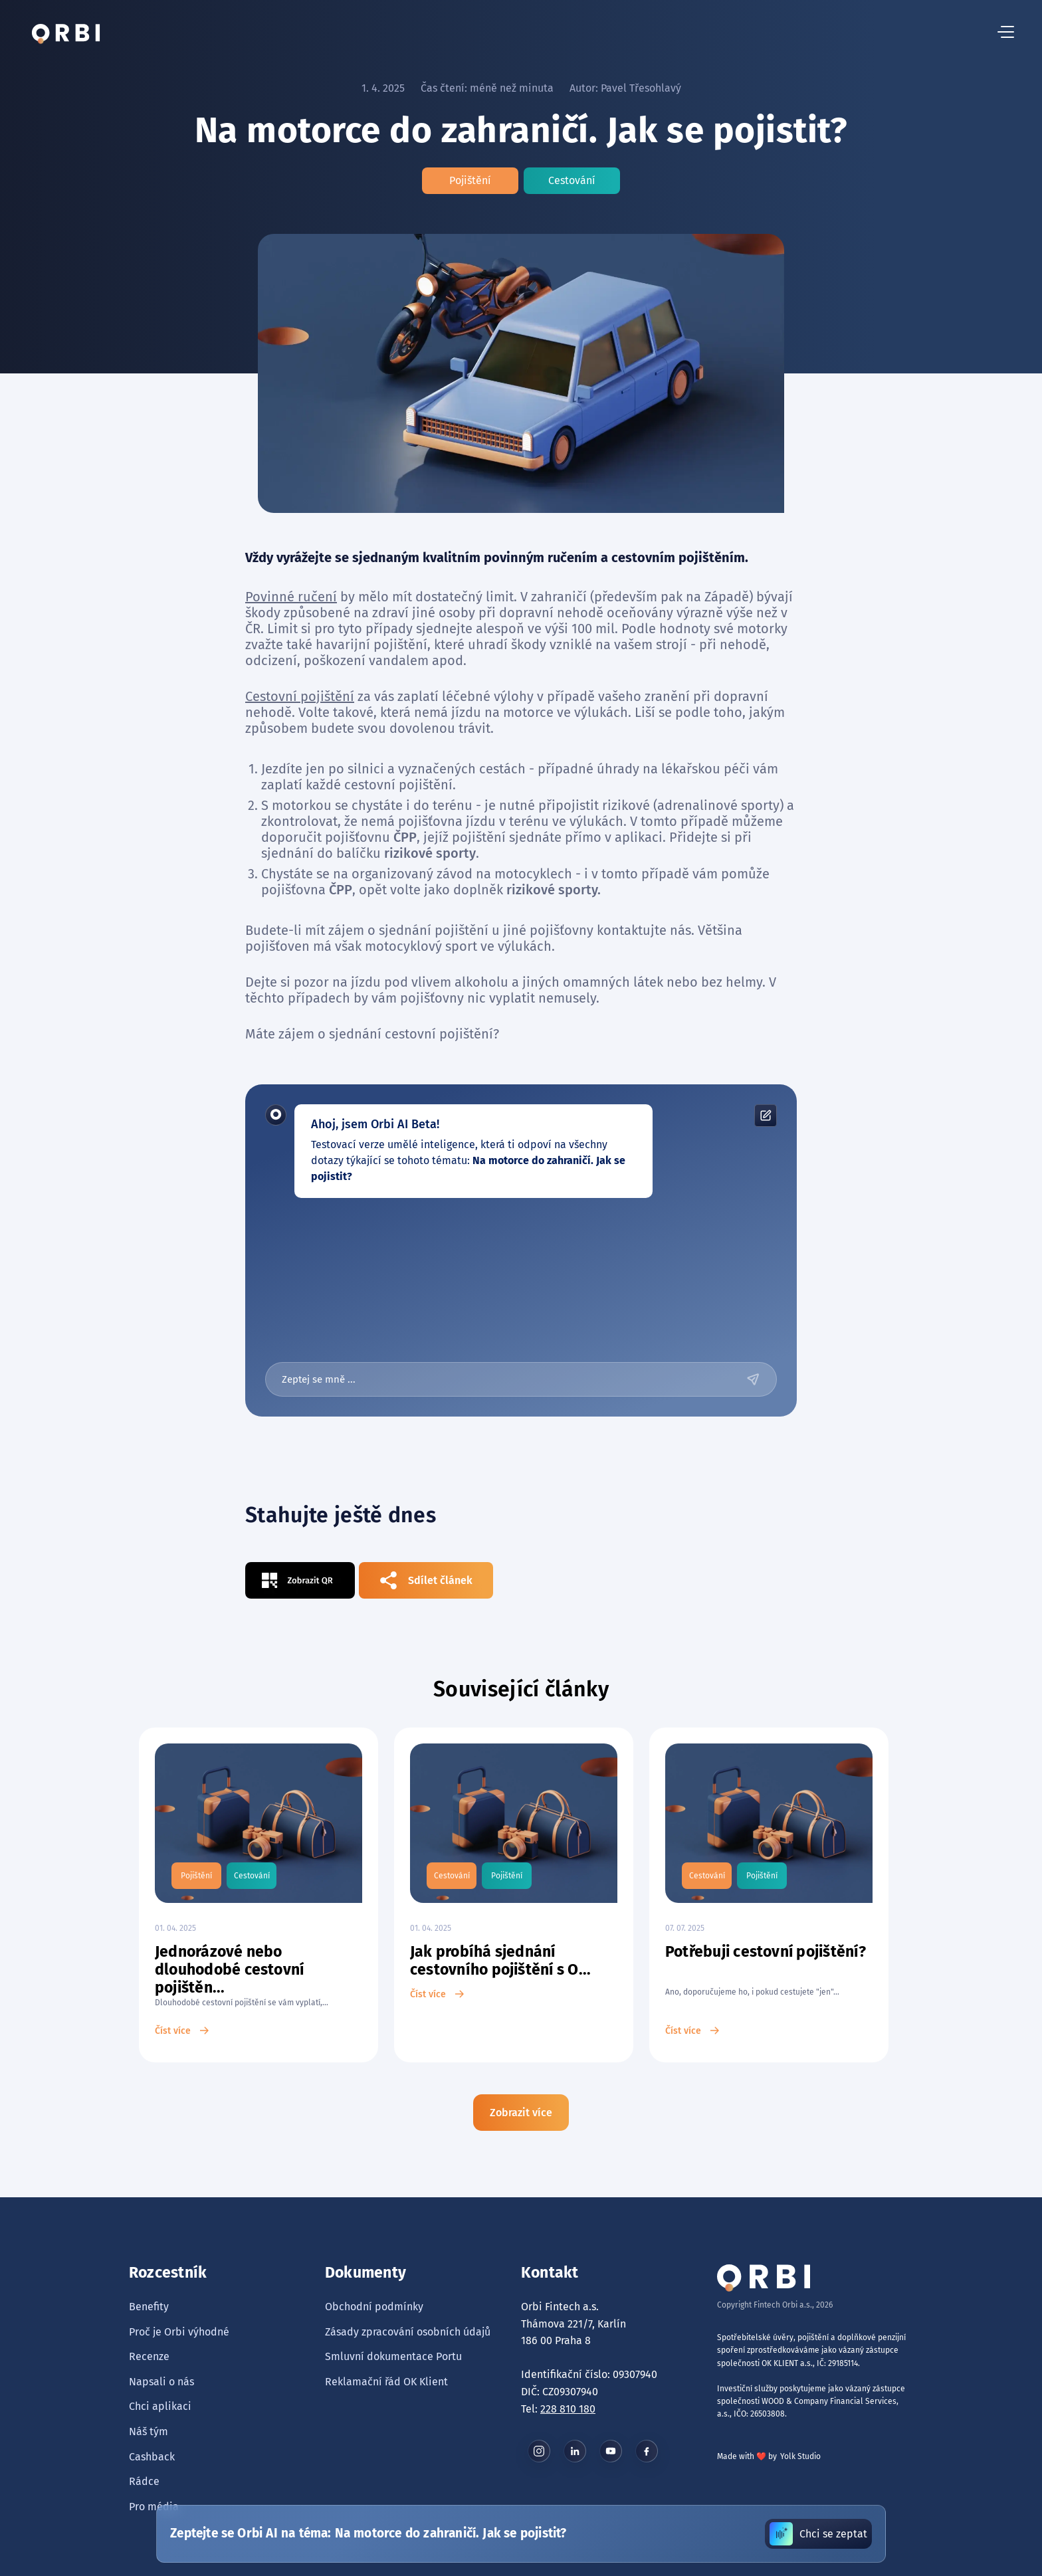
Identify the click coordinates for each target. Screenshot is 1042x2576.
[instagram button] (539, 2451)
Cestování (571, 180)
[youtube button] (611, 2451)
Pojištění (470, 180)
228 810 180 (567, 2409)
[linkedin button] (575, 2451)
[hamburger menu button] (1006, 33)
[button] (1006, 33)
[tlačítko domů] (65, 33)
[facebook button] (647, 2451)
